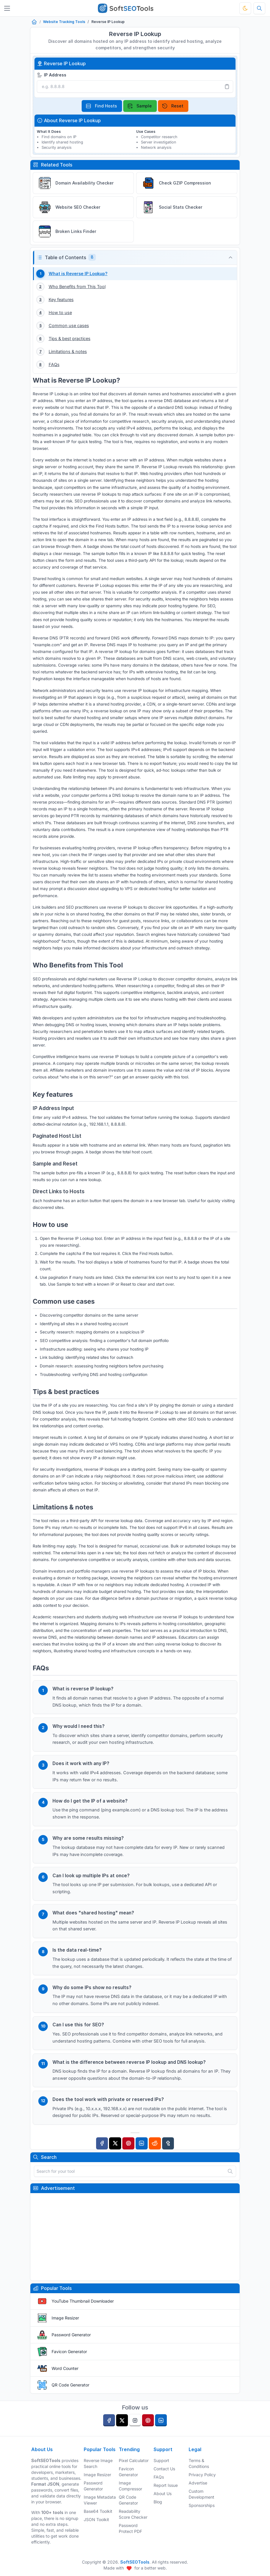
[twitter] (122, 2420)
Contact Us (164, 2468)
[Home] (34, 22)
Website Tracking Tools (64, 21)
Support (161, 2460)
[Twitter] (115, 2143)
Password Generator (71, 2334)
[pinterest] (148, 2420)
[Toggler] (7, 8)
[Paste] (227, 86)
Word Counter (65, 2368)
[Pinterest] (128, 2143)
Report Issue (166, 2485)
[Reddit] (155, 2143)
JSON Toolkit (96, 2519)
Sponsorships (202, 2505)
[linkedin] (161, 2420)
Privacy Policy (202, 2474)
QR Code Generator (70, 2384)
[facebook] (109, 2420)
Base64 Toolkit (98, 2511)
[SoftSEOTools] (125, 8)
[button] (135, 257)
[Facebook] (102, 2143)
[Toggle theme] (245, 8)
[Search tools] (259, 8)
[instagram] (135, 2420)
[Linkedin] (142, 2143)
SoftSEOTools (134, 2561)
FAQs (159, 2476)
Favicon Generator (69, 2351)
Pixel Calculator (134, 2460)
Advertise (198, 2482)
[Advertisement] (135, 2236)
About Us (163, 2493)
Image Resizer (65, 2317)
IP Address (51, 75)
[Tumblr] (168, 2143)
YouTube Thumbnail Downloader (83, 2301)
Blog (158, 2501)
